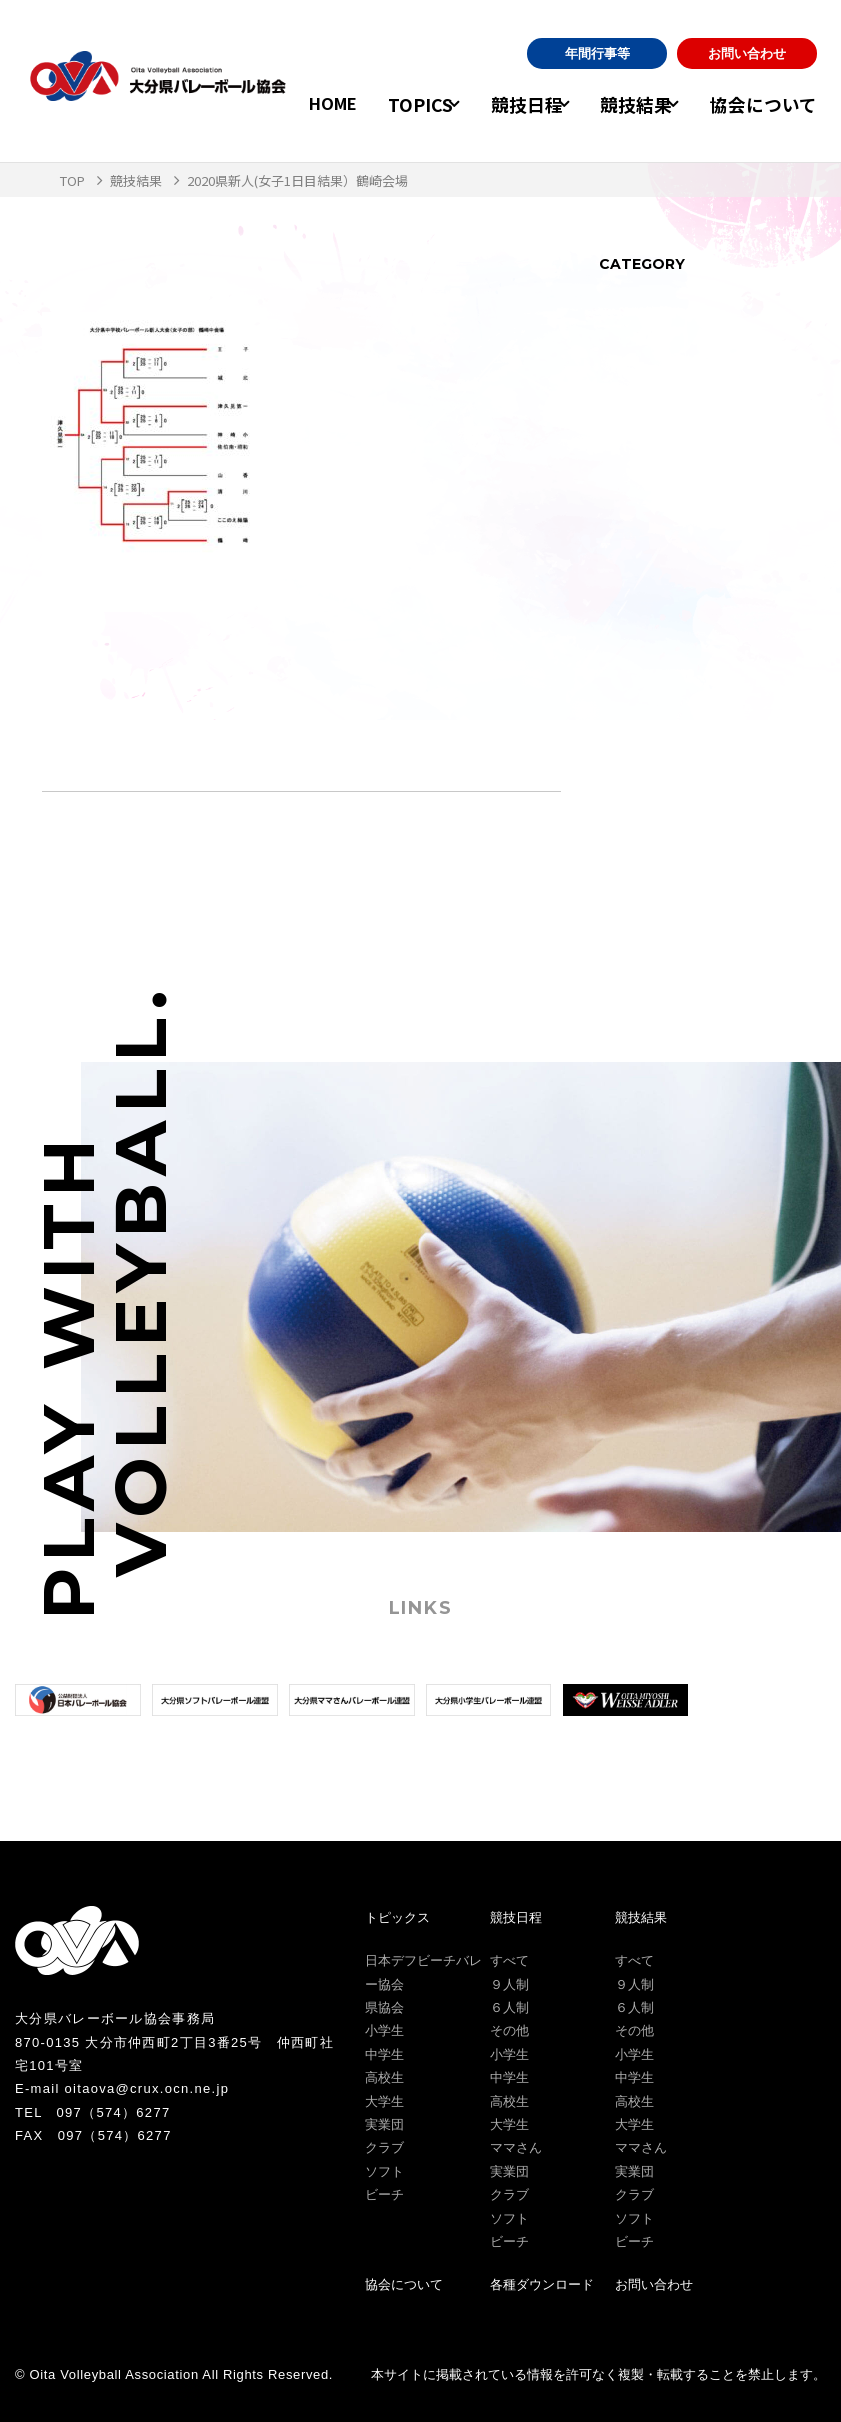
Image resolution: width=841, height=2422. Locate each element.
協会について (769, 104)
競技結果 (634, 104)
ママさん (516, 2147)
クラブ (384, 2147)
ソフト (384, 2171)
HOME (315, 104)
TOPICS (400, 104)
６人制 (509, 2007)
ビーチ (384, 2194)
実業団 (384, 2124)
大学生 (384, 2101)
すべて (509, 1960)
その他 (509, 2030)
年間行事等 (597, 55)
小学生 (384, 2030)
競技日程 (516, 104)
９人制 (509, 1984)
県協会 (384, 2007)
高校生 (384, 2077)
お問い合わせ (747, 55)
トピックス (397, 1917)
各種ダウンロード (542, 2284)
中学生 (384, 2054)
